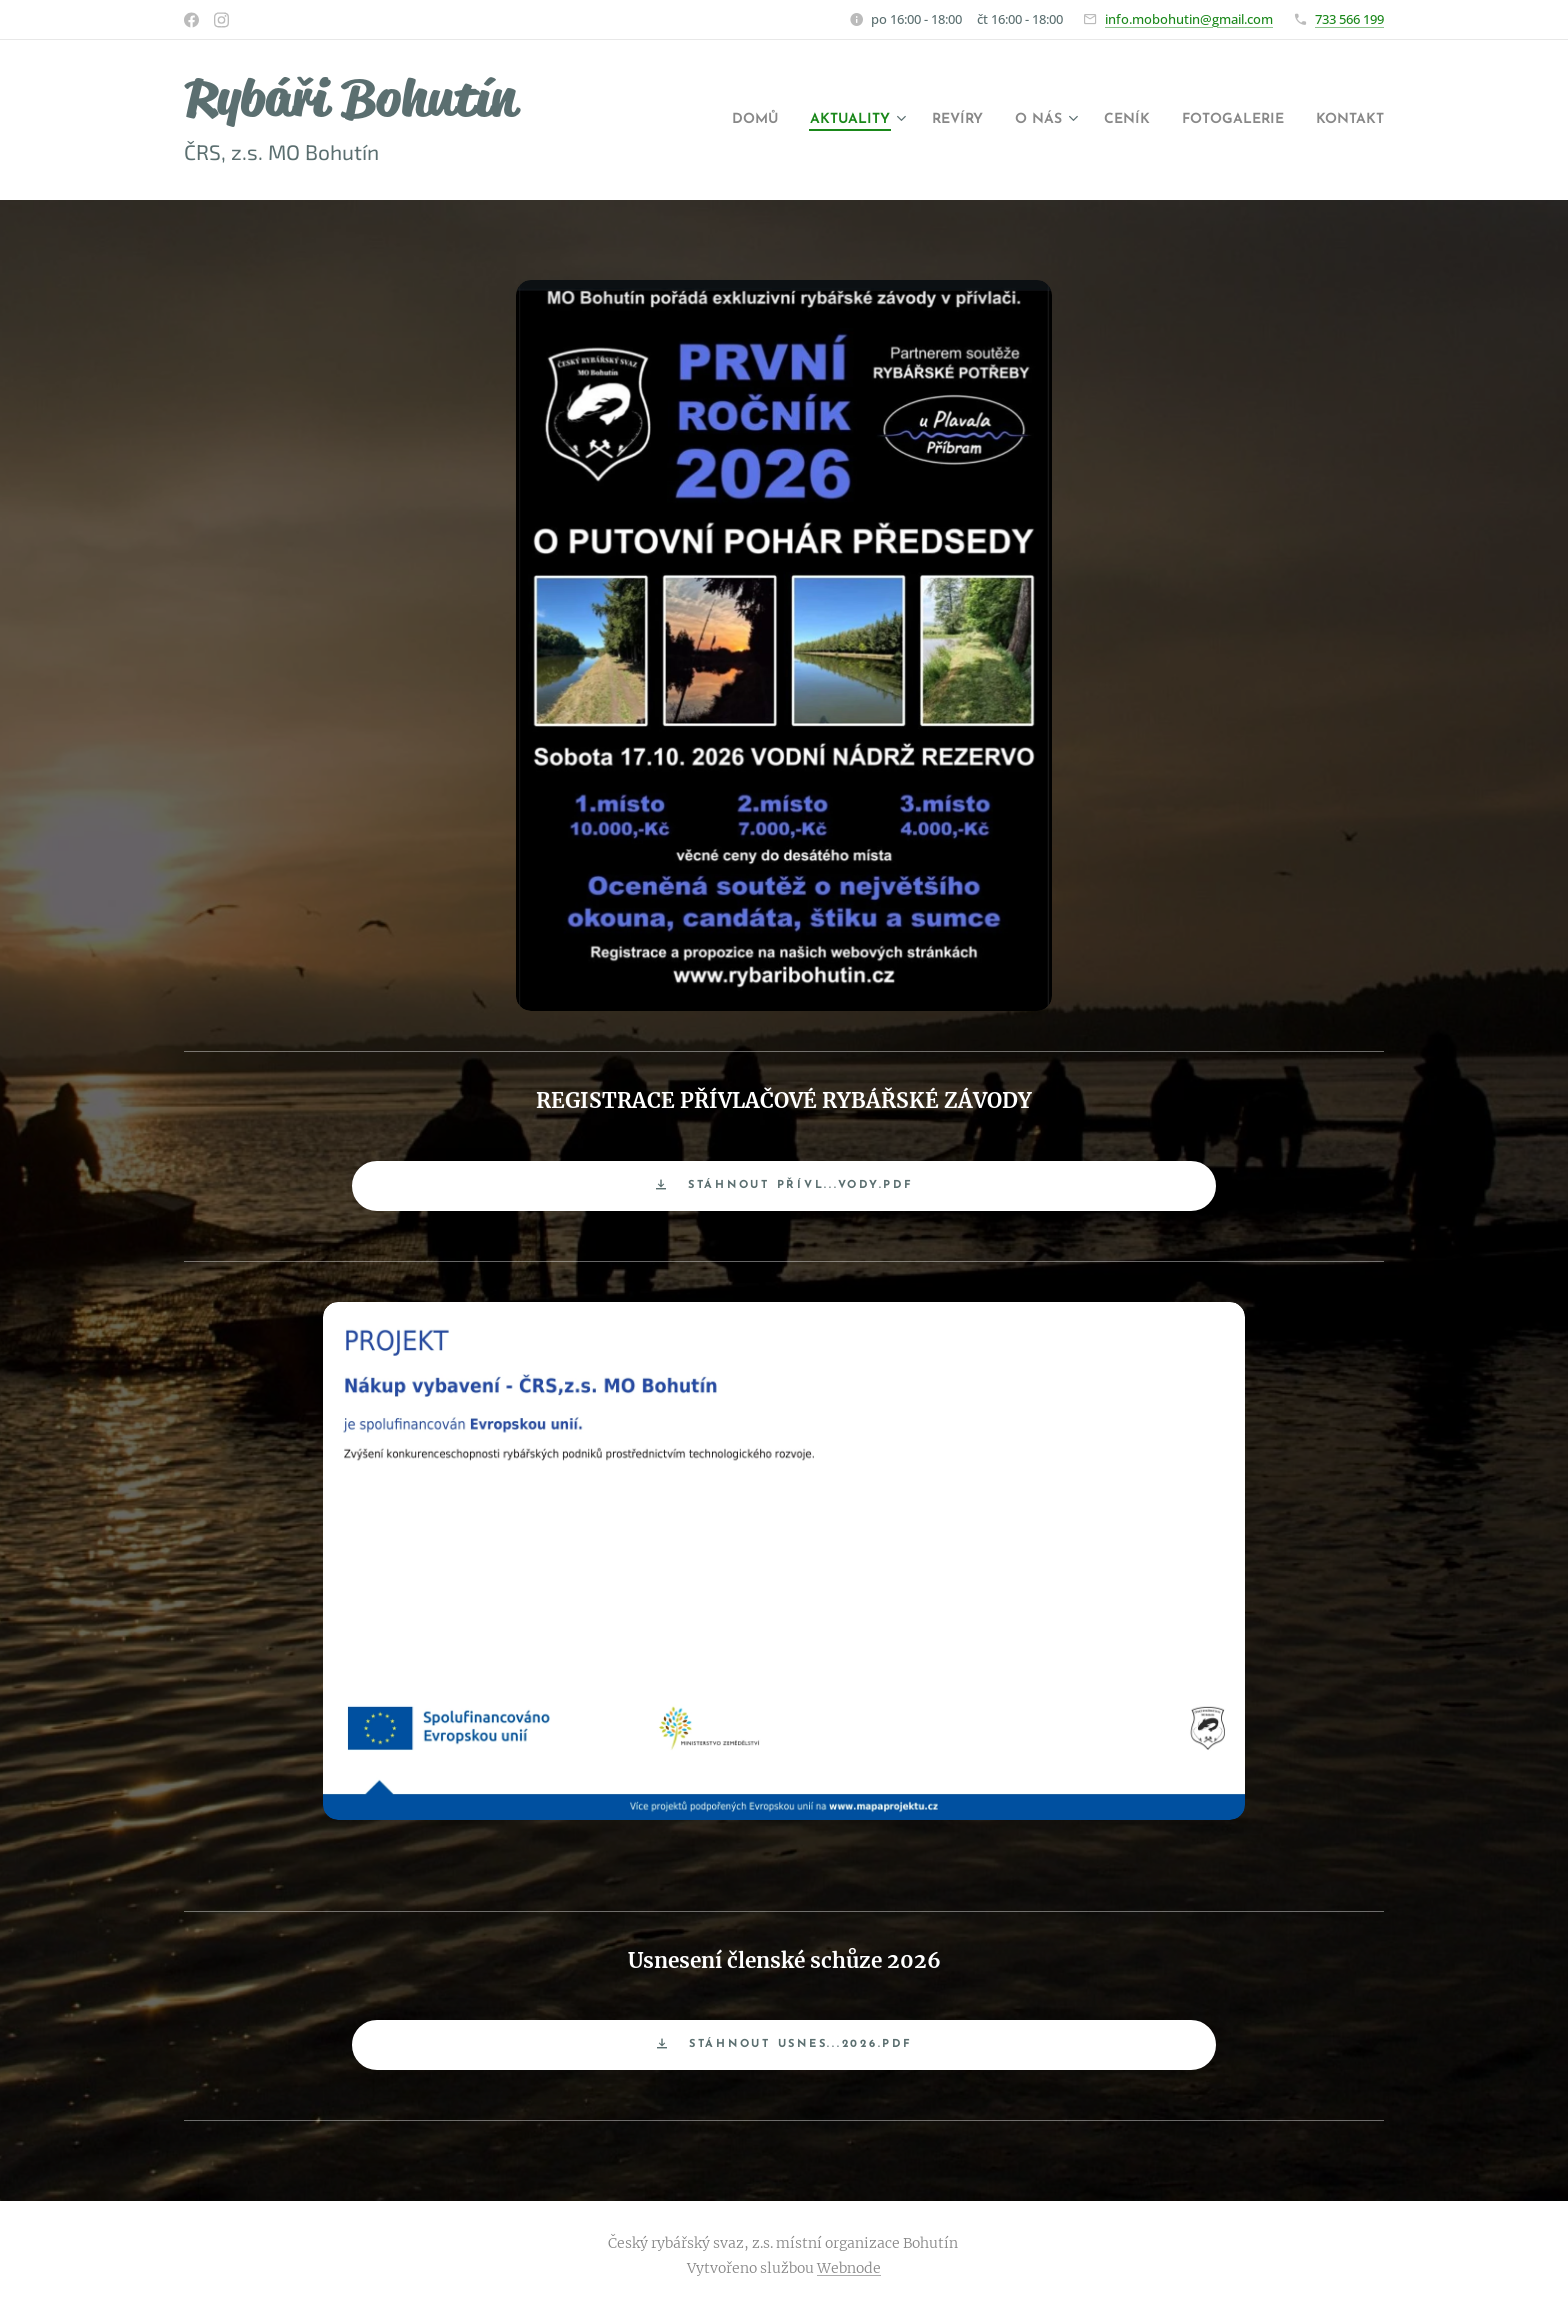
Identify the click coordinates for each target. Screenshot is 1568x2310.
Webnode (849, 2268)
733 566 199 (1349, 19)
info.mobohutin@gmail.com (1189, 19)
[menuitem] (688, 120)
